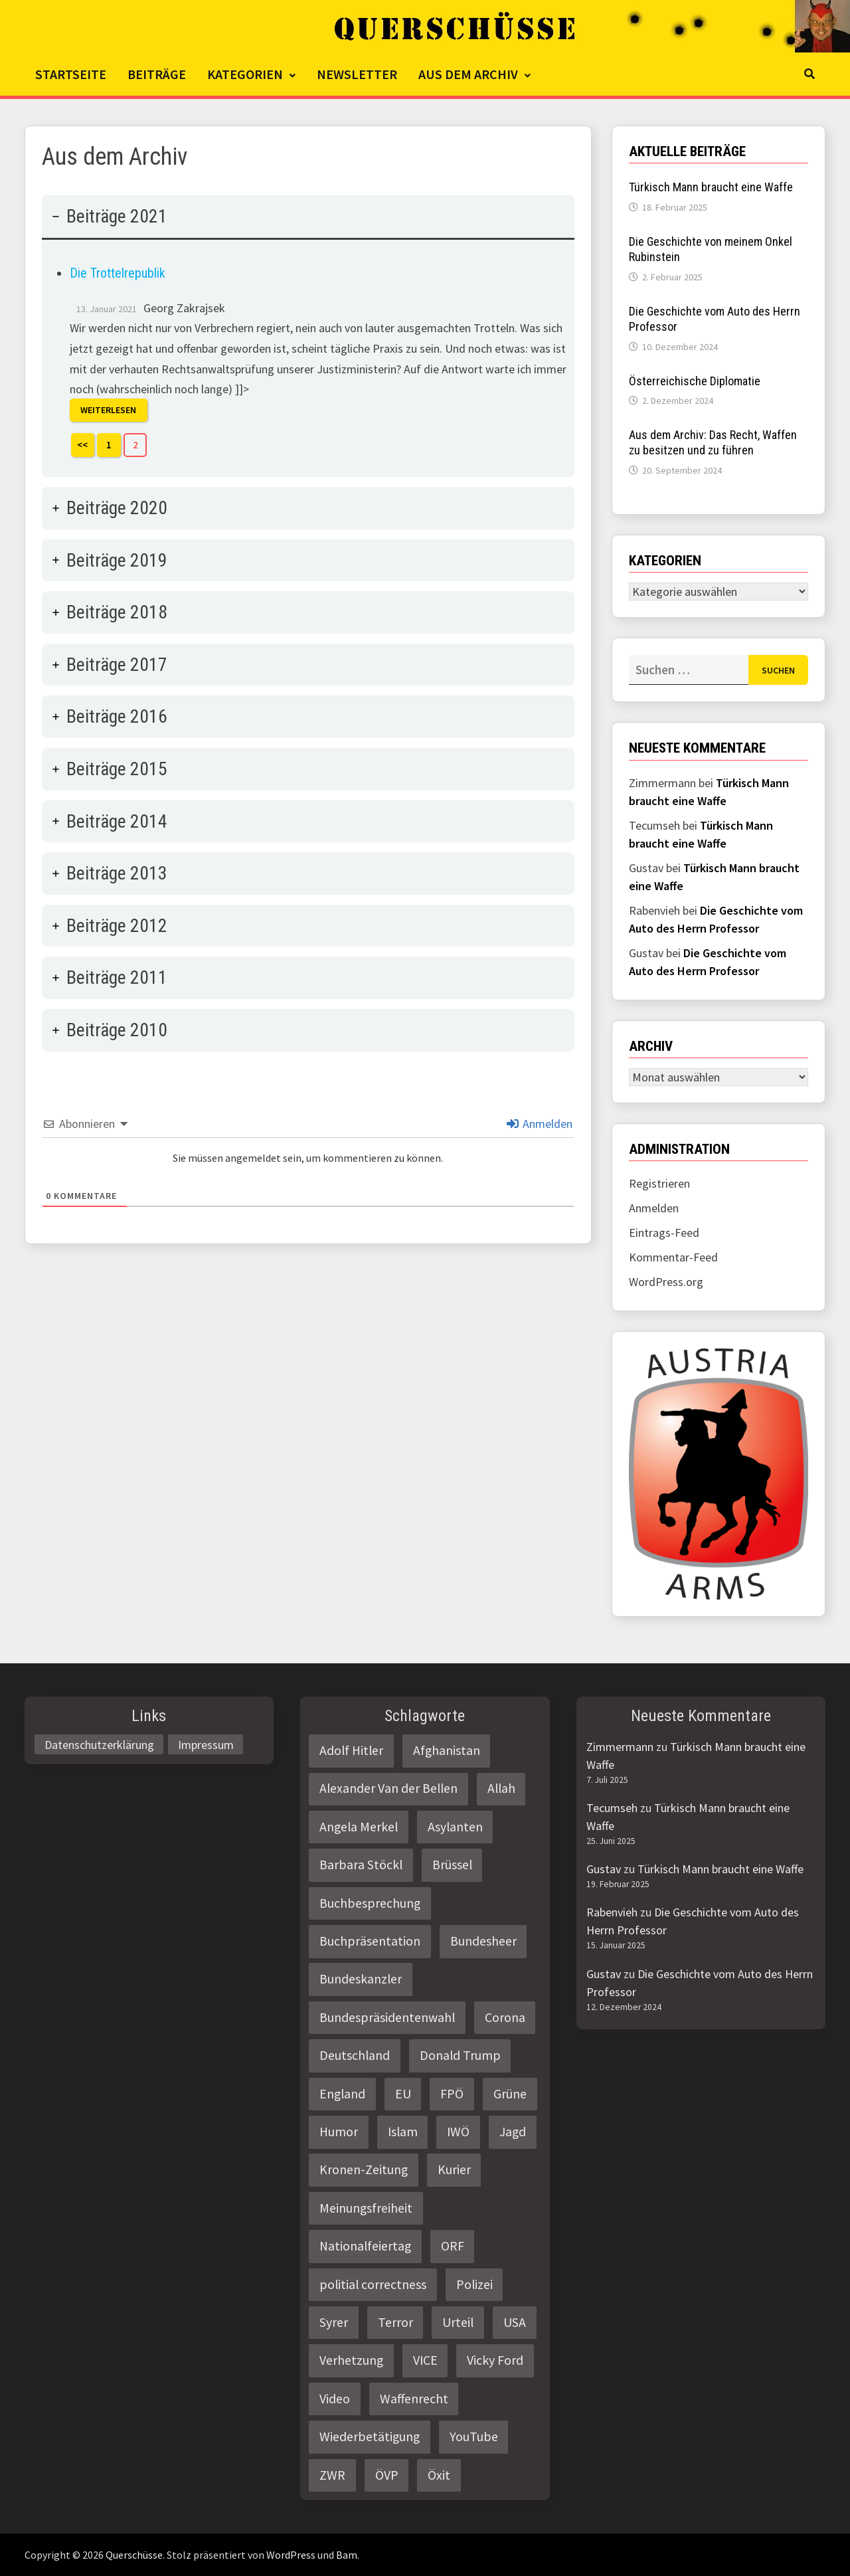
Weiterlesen (108, 410)
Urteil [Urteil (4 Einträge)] (457, 2322)
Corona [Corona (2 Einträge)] (505, 2017)
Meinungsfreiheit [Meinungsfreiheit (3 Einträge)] (365, 2208)
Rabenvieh (612, 1912)
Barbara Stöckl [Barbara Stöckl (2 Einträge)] (360, 1865)
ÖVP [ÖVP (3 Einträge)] (386, 2475)
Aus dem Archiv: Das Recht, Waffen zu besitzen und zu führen (713, 442)
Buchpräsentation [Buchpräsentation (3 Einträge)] (369, 1941)
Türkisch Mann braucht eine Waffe (711, 187)
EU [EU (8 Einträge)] (403, 2094)
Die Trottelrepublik (117, 273)
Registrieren (659, 1183)
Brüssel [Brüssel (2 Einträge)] (452, 1865)
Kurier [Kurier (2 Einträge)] (454, 2169)
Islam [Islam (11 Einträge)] (403, 2132)
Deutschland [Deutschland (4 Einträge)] (354, 2055)
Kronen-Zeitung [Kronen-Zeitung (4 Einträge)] (363, 2169)
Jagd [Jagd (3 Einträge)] (512, 2132)
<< (82, 444)
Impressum (206, 1744)
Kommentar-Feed (673, 1257)
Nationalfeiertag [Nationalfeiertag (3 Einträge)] (365, 2246)
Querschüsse (134, 2554)
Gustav (603, 1869)
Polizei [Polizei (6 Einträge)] (474, 2284)
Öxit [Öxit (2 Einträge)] (439, 2475)
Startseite (70, 74)
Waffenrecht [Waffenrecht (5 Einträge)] (414, 2399)
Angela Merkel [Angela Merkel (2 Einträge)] (358, 1827)
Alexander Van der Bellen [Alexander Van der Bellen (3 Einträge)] (388, 1788)
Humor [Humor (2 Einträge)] (338, 2132)
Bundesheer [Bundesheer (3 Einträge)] (483, 1941)
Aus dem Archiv (468, 74)
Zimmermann (619, 1746)
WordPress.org (666, 1281)
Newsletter (357, 74)
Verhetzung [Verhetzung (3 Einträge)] (351, 2360)
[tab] (308, 336)
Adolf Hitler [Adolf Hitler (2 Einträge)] (351, 1750)
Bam (346, 2554)
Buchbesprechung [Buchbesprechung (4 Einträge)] (369, 1903)
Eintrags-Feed (664, 1232)
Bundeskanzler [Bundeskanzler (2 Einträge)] (360, 1979)
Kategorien (245, 74)
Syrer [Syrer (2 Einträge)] (333, 2322)
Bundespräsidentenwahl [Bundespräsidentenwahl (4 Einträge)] (387, 2017)
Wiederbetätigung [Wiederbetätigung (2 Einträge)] (369, 2436)
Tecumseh (612, 1807)
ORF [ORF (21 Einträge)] (452, 2246)
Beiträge (157, 74)
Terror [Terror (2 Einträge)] (395, 2322)
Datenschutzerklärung (99, 1744)
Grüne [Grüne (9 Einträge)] (510, 2094)
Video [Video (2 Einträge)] (334, 2399)
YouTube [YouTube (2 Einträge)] (474, 2436)
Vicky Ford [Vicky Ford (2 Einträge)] (495, 2360)
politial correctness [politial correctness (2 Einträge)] (372, 2284)
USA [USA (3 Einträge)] (514, 2322)
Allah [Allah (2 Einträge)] (501, 1788)
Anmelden (539, 1123)
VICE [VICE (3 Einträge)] (425, 2360)
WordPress (290, 2554)
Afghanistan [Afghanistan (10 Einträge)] (446, 1750)
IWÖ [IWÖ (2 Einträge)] (458, 2132)
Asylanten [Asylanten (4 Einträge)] (455, 1827)
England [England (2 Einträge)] (342, 2094)
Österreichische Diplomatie (694, 381)
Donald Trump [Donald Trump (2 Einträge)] (460, 2055)
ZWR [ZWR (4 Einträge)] (332, 2475)
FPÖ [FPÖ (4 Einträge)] (452, 2094)
